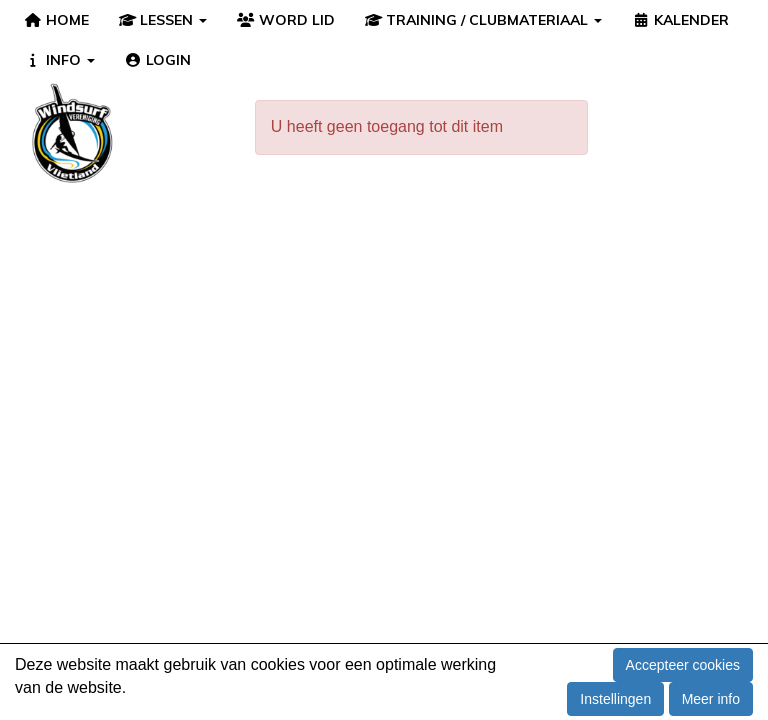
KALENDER (680, 20)
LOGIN (158, 60)
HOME (56, 20)
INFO (59, 60)
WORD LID (286, 20)
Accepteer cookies (683, 665)
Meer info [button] (711, 699)
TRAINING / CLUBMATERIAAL (484, 20)
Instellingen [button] (615, 699)
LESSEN (163, 20)
